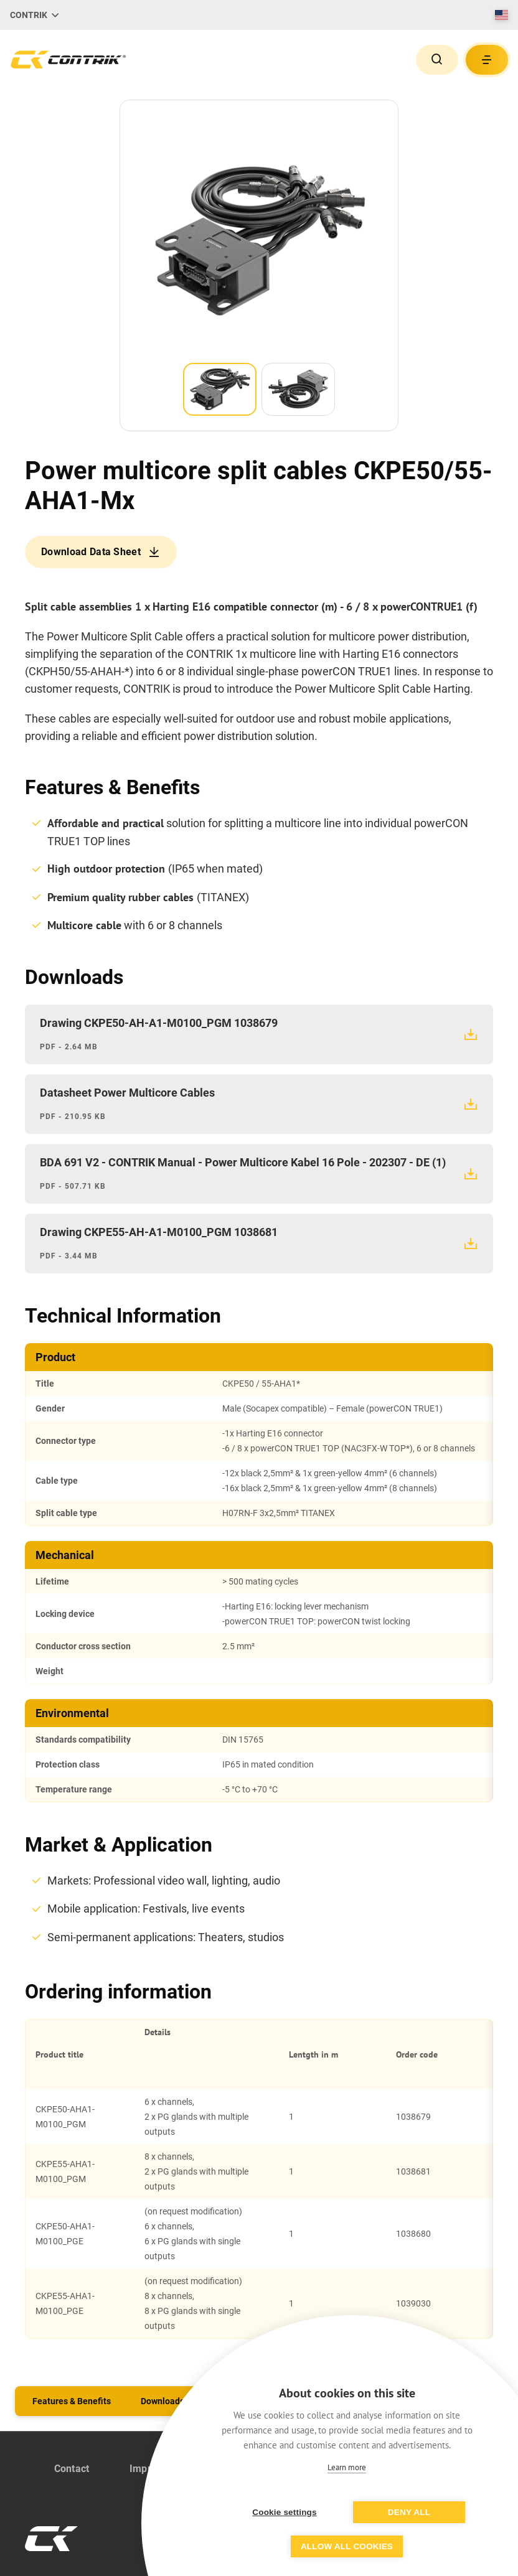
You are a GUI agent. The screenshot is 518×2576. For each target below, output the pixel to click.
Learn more (346, 2467)
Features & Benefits (71, 2401)
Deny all (409, 2512)
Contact (72, 2469)
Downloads (162, 2401)
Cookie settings (284, 2512)
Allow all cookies (347, 2546)
